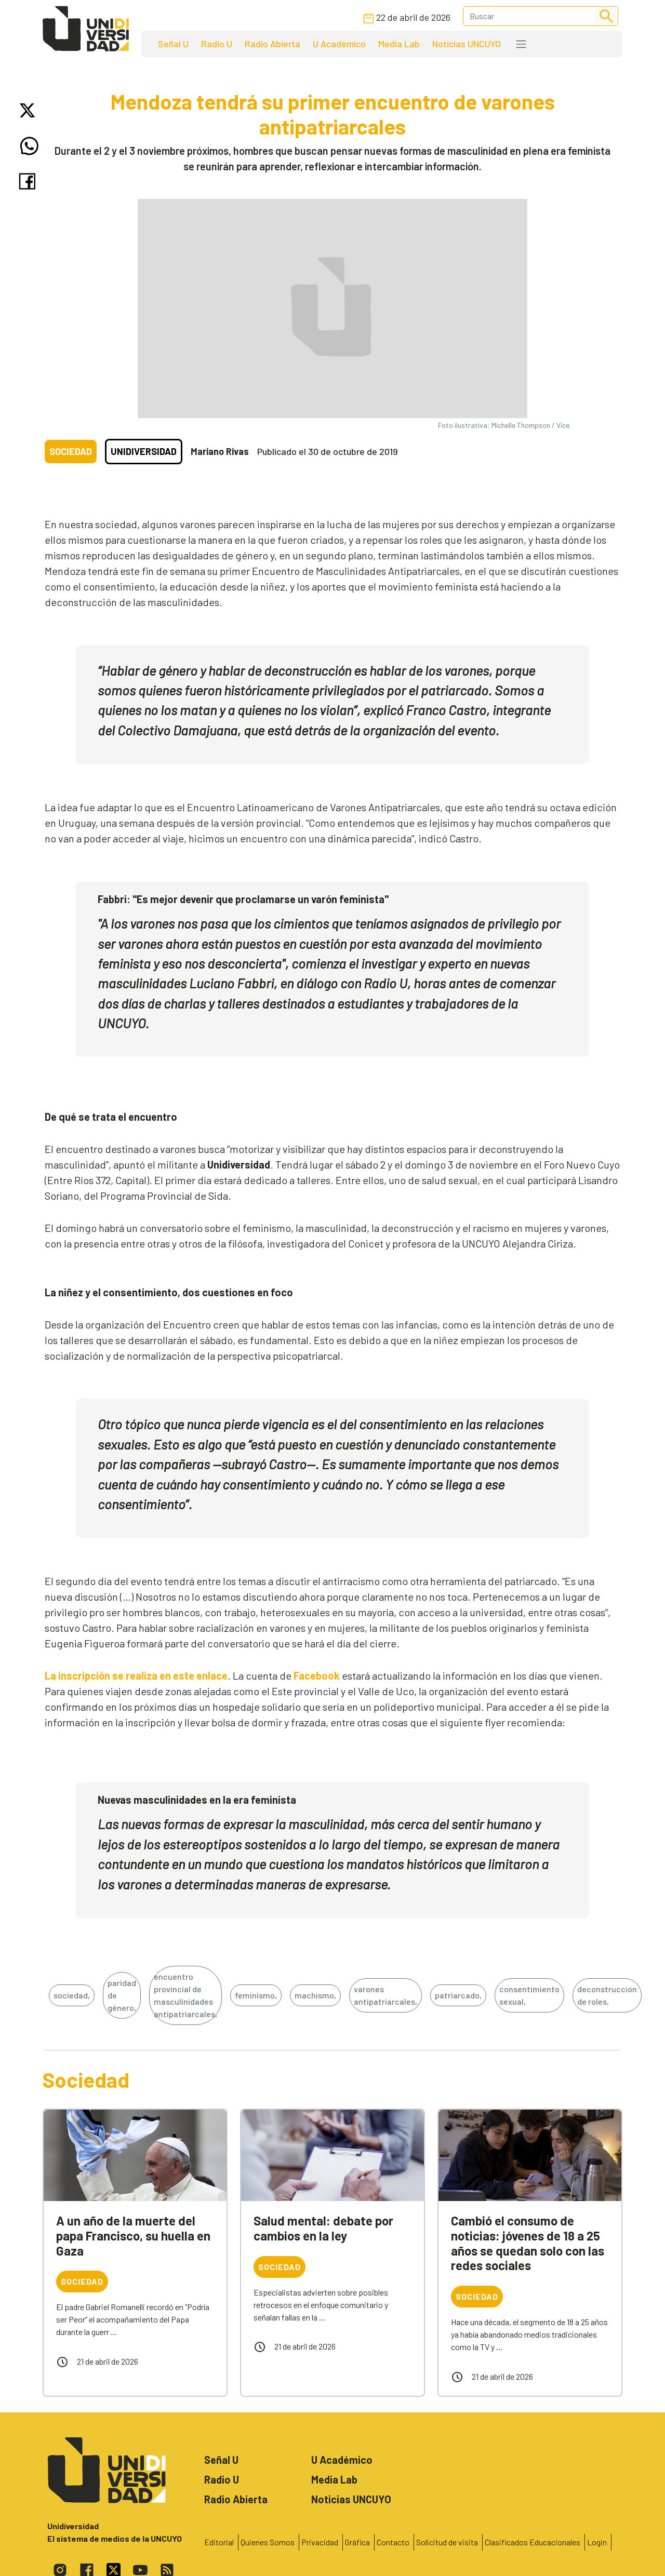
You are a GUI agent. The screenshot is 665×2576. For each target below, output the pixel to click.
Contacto (393, 2542)
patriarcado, (458, 1995)
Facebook (317, 1675)
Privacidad (319, 2542)
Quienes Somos (268, 2542)
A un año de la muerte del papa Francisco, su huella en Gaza (133, 2235)
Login (597, 2542)
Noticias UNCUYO (466, 43)
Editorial (219, 2542)
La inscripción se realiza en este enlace (136, 1675)
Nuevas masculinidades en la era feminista (197, 1799)
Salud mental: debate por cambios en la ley (323, 2228)
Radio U (216, 43)
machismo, (315, 1995)
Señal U (173, 43)
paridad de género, (122, 1995)
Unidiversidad (144, 451)
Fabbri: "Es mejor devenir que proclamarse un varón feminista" (243, 899)
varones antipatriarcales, (385, 1995)
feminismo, (256, 1995)
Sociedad (70, 451)
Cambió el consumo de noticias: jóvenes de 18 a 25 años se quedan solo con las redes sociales (527, 2243)
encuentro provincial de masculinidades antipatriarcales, (185, 1995)
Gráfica (357, 2542)
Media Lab (399, 43)
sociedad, (72, 1995)
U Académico (339, 43)
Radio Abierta (272, 43)
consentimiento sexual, (529, 1995)
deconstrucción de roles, (607, 1995)
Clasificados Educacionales (532, 2542)
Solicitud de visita (447, 2542)
